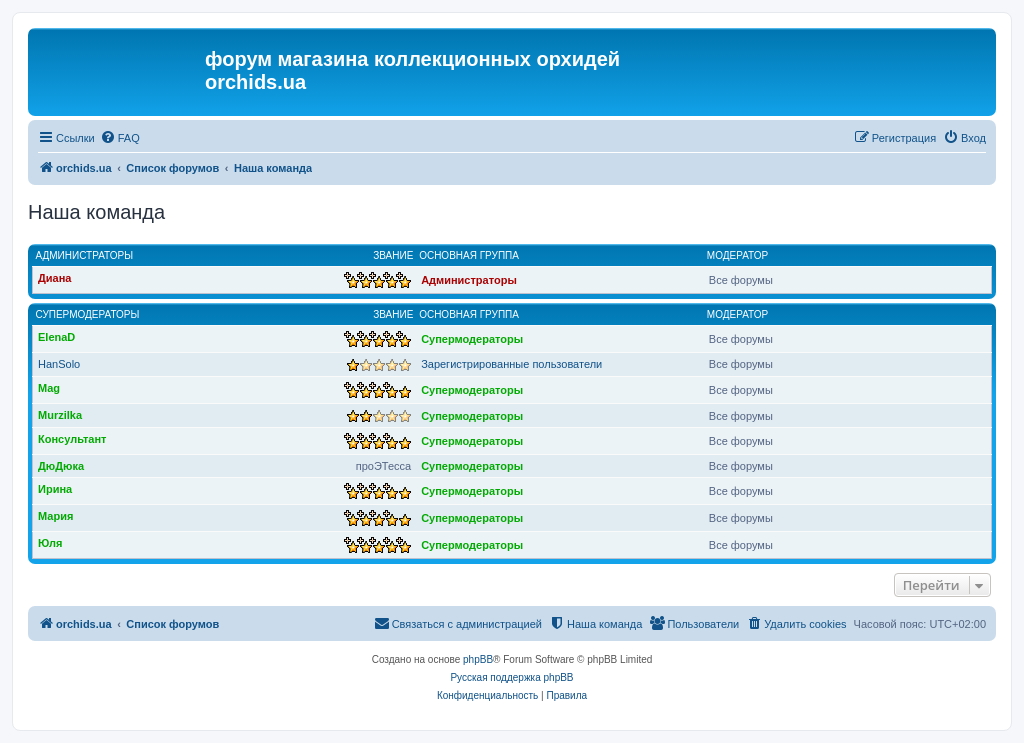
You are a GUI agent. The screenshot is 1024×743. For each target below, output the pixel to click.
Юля (50, 543)
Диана (54, 278)
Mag (49, 388)
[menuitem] (120, 138)
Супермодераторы (88, 314)
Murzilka (60, 415)
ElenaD (56, 337)
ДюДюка (61, 466)
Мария (55, 516)
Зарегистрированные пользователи (511, 364)
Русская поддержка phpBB (511, 677)
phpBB (478, 659)
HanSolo (59, 364)
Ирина (55, 489)
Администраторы (85, 255)
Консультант (72, 439)
